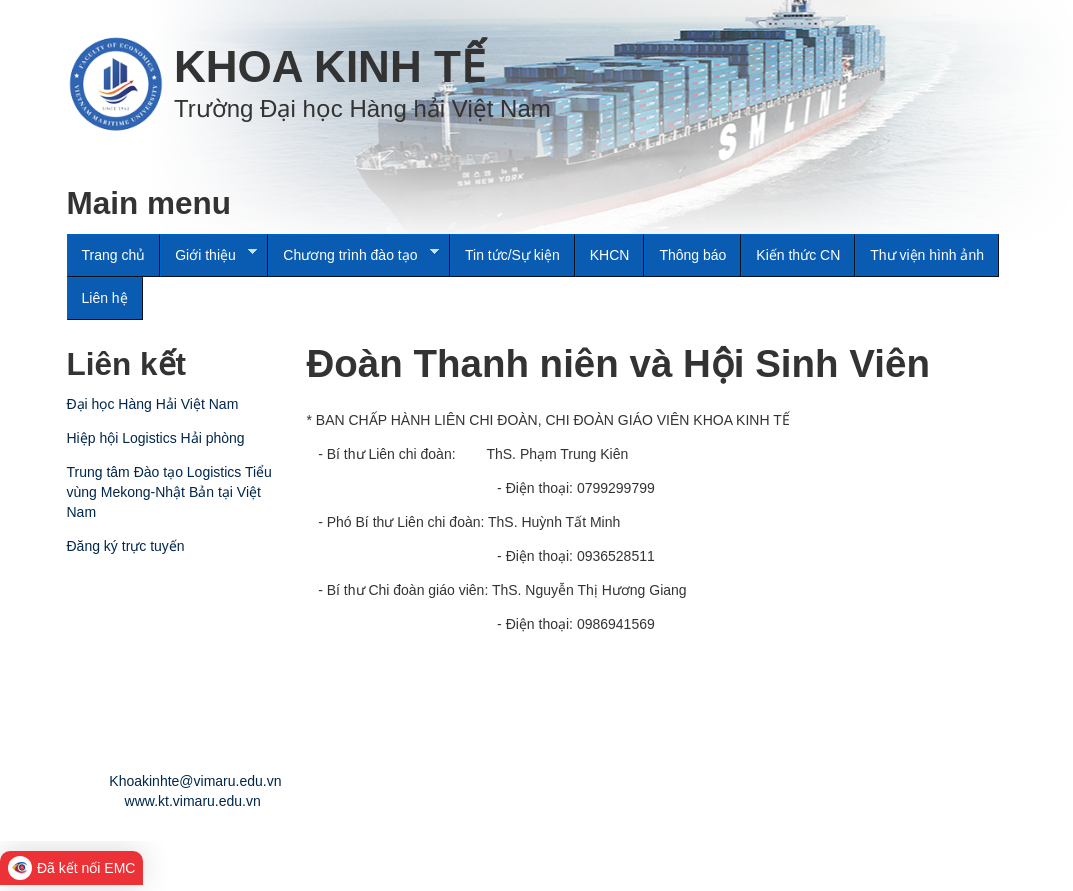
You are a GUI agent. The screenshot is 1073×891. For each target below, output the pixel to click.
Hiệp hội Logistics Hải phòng (156, 438)
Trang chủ (114, 255)
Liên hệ (105, 298)
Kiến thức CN (798, 255)
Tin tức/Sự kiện (512, 255)
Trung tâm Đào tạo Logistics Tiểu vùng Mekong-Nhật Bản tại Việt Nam (169, 492)
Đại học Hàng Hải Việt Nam (153, 404)
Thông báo (692, 255)
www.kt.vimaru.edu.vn (193, 801)
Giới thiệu (208, 255)
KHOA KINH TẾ (329, 66)
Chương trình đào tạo (353, 255)
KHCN (610, 255)
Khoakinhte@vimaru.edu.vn (195, 781)
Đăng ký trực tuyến (126, 546)
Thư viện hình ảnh (927, 255)
